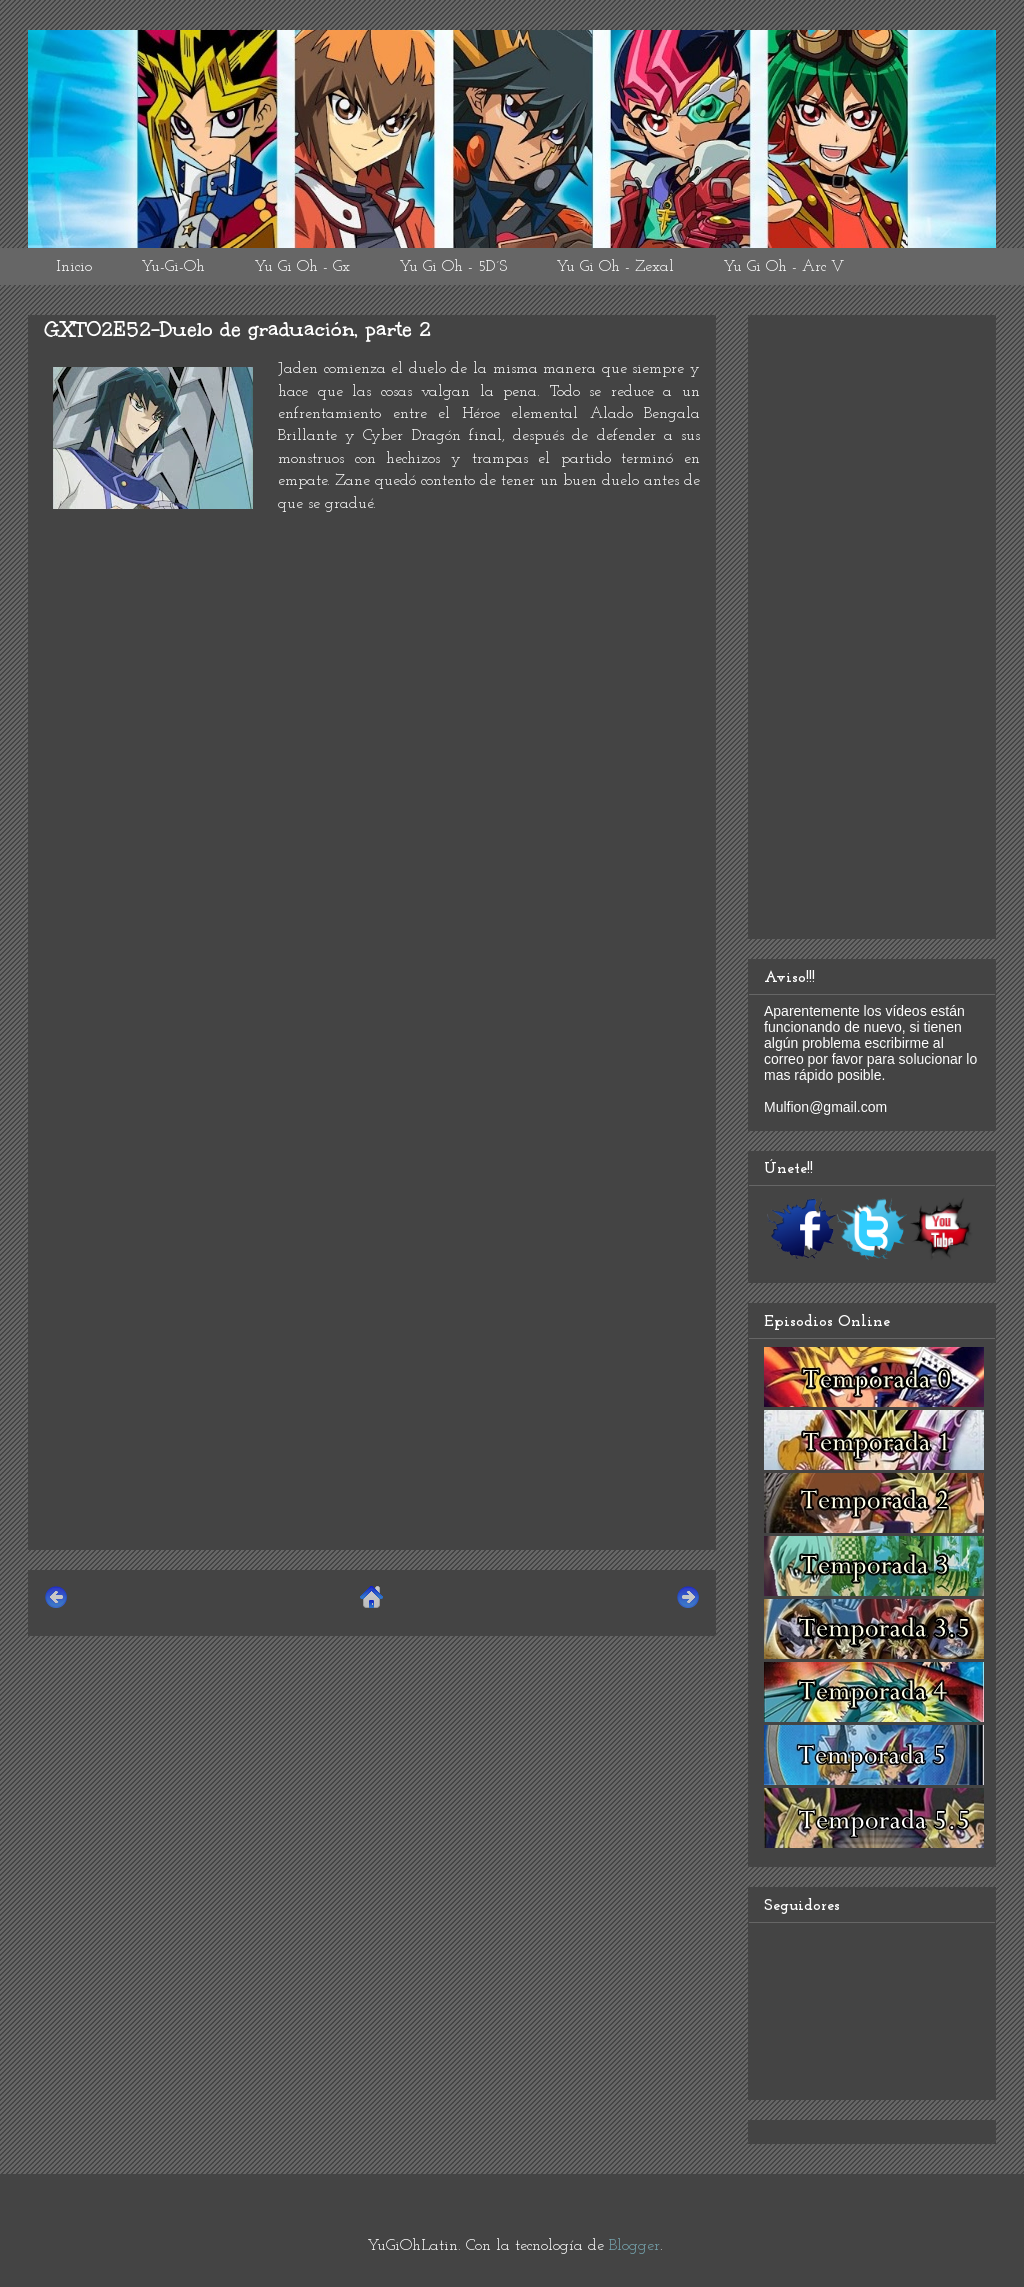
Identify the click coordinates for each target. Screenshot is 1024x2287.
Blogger (634, 2246)
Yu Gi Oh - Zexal (615, 267)
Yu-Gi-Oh (173, 267)
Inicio (74, 267)
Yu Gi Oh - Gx (302, 267)
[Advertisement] (372, 1394)
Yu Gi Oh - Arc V (783, 267)
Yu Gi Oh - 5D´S (453, 267)
